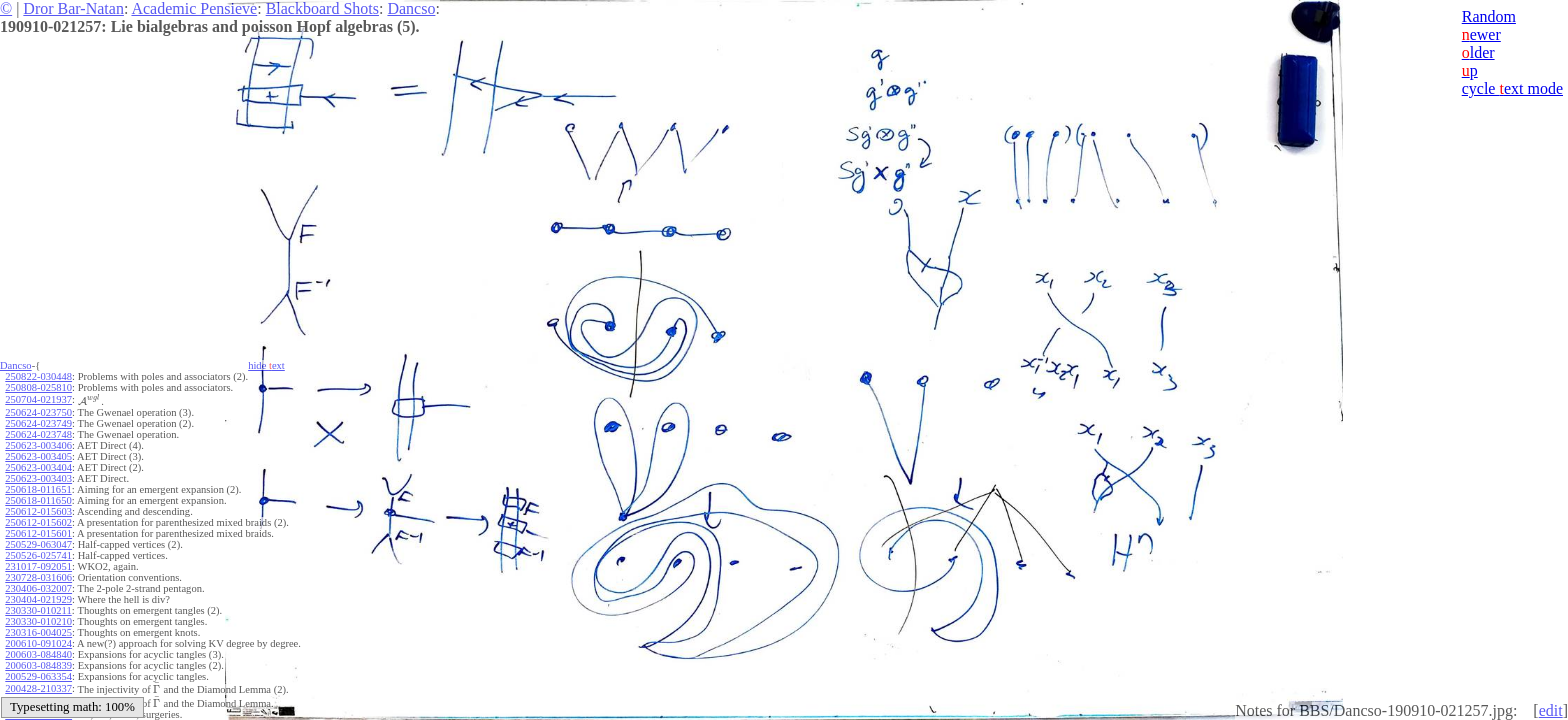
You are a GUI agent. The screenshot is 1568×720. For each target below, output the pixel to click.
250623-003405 (38, 456)
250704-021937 (38, 399)
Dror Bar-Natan (73, 8)
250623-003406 (38, 445)
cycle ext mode (1512, 88)
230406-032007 (38, 588)
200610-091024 (38, 643)
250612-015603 (38, 511)
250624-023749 (38, 423)
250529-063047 (38, 544)
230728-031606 (38, 577)
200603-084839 (38, 665)
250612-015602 (38, 522)
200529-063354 (38, 676)
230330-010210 (38, 621)
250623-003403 (38, 478)
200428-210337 (38, 688)
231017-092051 (38, 566)
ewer (1481, 34)
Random (1489, 16)
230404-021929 (38, 599)
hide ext (266, 365)
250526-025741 (38, 555)
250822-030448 (38, 376)
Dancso (411, 8)
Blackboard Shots (322, 8)
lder (1478, 52)
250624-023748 (38, 434)
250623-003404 (38, 467)
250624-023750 (38, 412)
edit (1551, 710)
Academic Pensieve (194, 8)
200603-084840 (38, 654)
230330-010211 (38, 610)
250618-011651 (38, 489)
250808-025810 (38, 387)
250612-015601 (38, 533)
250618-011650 (38, 500)
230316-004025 (38, 632)
